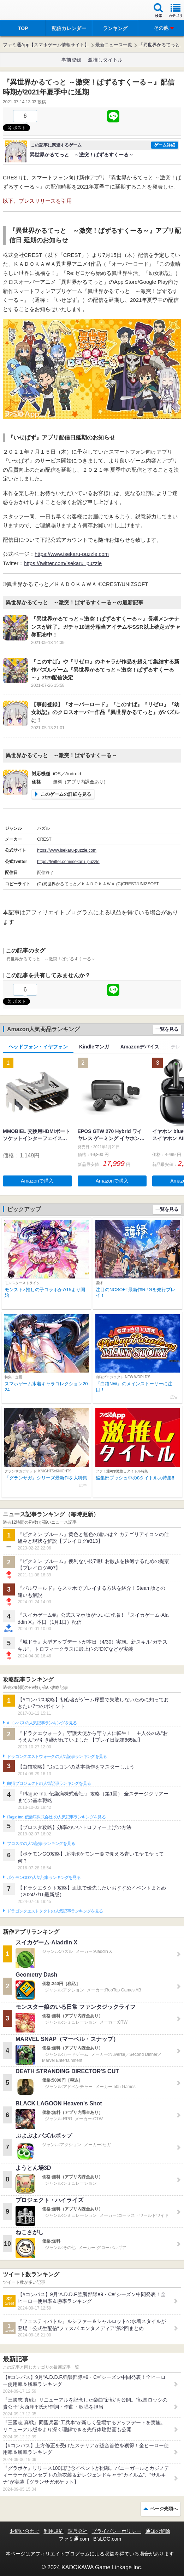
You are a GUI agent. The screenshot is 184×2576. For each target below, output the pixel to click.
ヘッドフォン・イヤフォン (38, 1047)
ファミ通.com (74, 2539)
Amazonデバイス (139, 1047)
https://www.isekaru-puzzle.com (72, 554)
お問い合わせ (25, 2531)
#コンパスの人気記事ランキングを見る (42, 1723)
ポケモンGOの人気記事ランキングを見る (44, 1877)
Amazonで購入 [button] (37, 1181)
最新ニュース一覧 (113, 44)
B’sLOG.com (107, 2539)
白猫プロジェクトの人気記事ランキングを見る (49, 1783)
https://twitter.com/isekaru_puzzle (63, 563)
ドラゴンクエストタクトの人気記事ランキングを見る (55, 1911)
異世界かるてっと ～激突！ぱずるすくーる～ (50, 958)
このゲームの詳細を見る (66, 794)
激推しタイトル (105, 60)
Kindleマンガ (94, 1047)
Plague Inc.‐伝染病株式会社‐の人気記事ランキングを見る (56, 1817)
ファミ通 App (26, 10)
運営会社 (78, 2531)
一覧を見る (166, 1029)
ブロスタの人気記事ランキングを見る (41, 1843)
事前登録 (71, 60)
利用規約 (54, 2531)
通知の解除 (158, 2531)
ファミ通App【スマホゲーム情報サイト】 (46, 44)
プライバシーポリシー (116, 2531)
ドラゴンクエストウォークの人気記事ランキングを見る (57, 1756)
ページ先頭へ (164, 2508)
